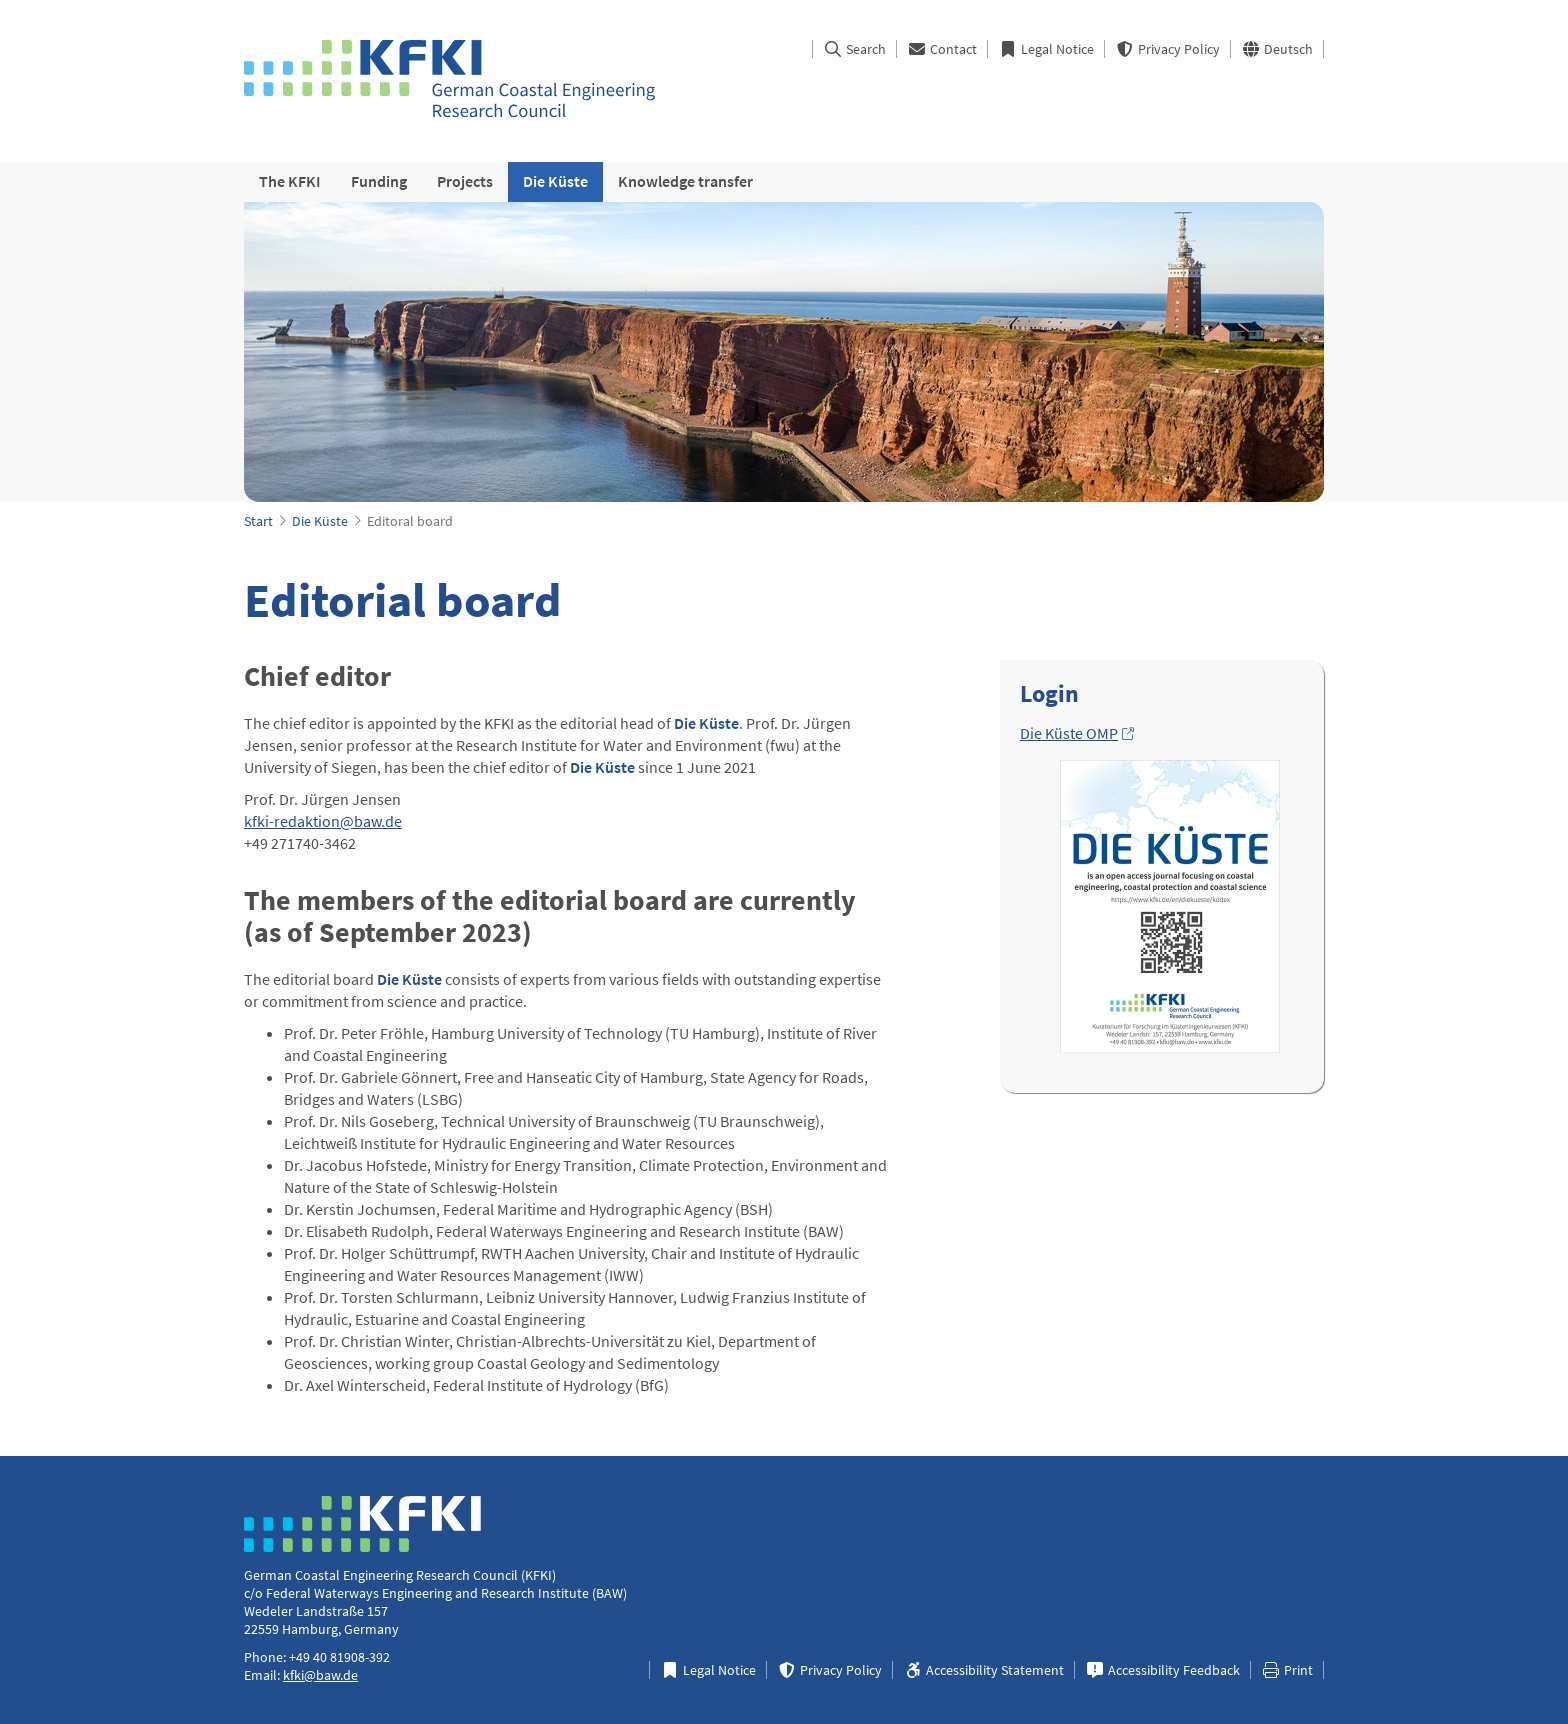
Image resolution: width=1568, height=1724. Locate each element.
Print (1287, 1670)
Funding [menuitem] (379, 181)
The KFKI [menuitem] (290, 181)
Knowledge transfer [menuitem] (685, 181)
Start (258, 521)
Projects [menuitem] (465, 181)
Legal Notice (1046, 49)
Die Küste (320, 521)
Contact (942, 49)
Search (854, 49)
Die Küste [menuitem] (555, 181)
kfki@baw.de (320, 1675)
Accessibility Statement (983, 1670)
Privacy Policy (1167, 49)
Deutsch (1277, 49)
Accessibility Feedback (1162, 1670)
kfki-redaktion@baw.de (323, 821)
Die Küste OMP (1069, 733)
